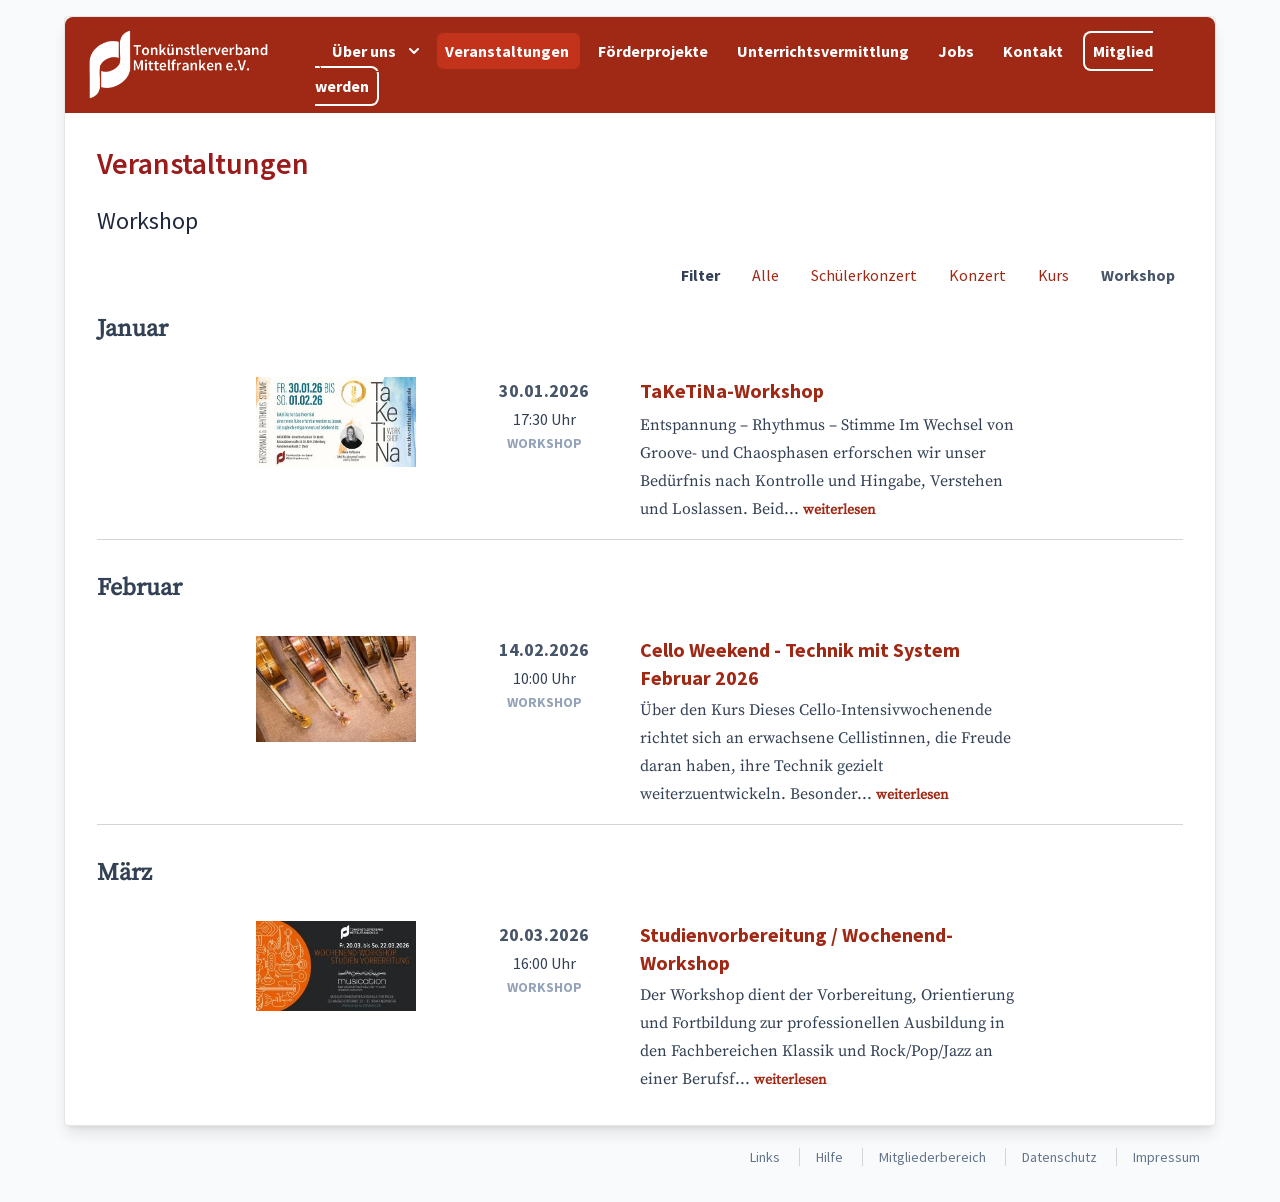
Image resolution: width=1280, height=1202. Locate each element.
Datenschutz (1059, 1157)
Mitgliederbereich (932, 1157)
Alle (765, 275)
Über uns (378, 51)
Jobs (957, 51)
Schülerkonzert (864, 275)
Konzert (977, 275)
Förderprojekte (654, 51)
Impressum (1166, 1157)
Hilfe (829, 1157)
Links (765, 1157)
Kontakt (1034, 51)
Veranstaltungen (508, 51)
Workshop (1138, 275)
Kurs (1053, 275)
